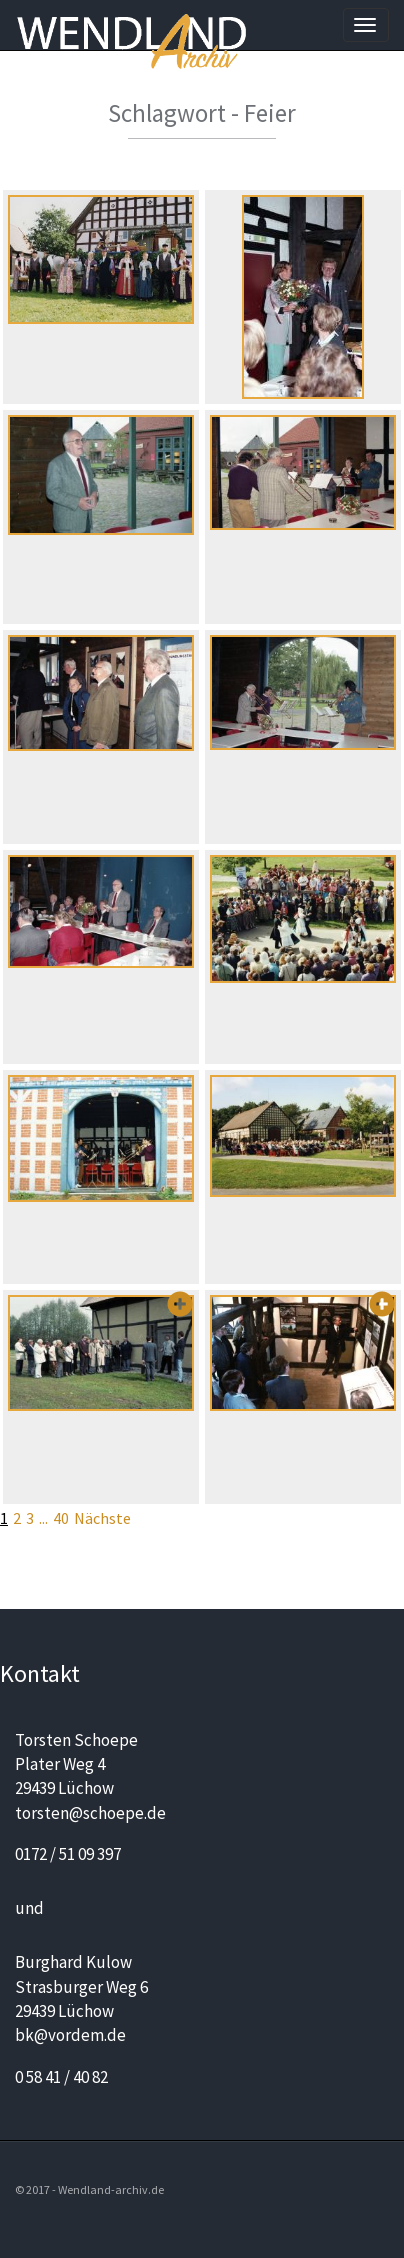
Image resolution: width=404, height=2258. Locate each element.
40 (61, 1518)
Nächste (102, 1518)
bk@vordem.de (70, 2035)
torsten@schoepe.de (90, 1813)
